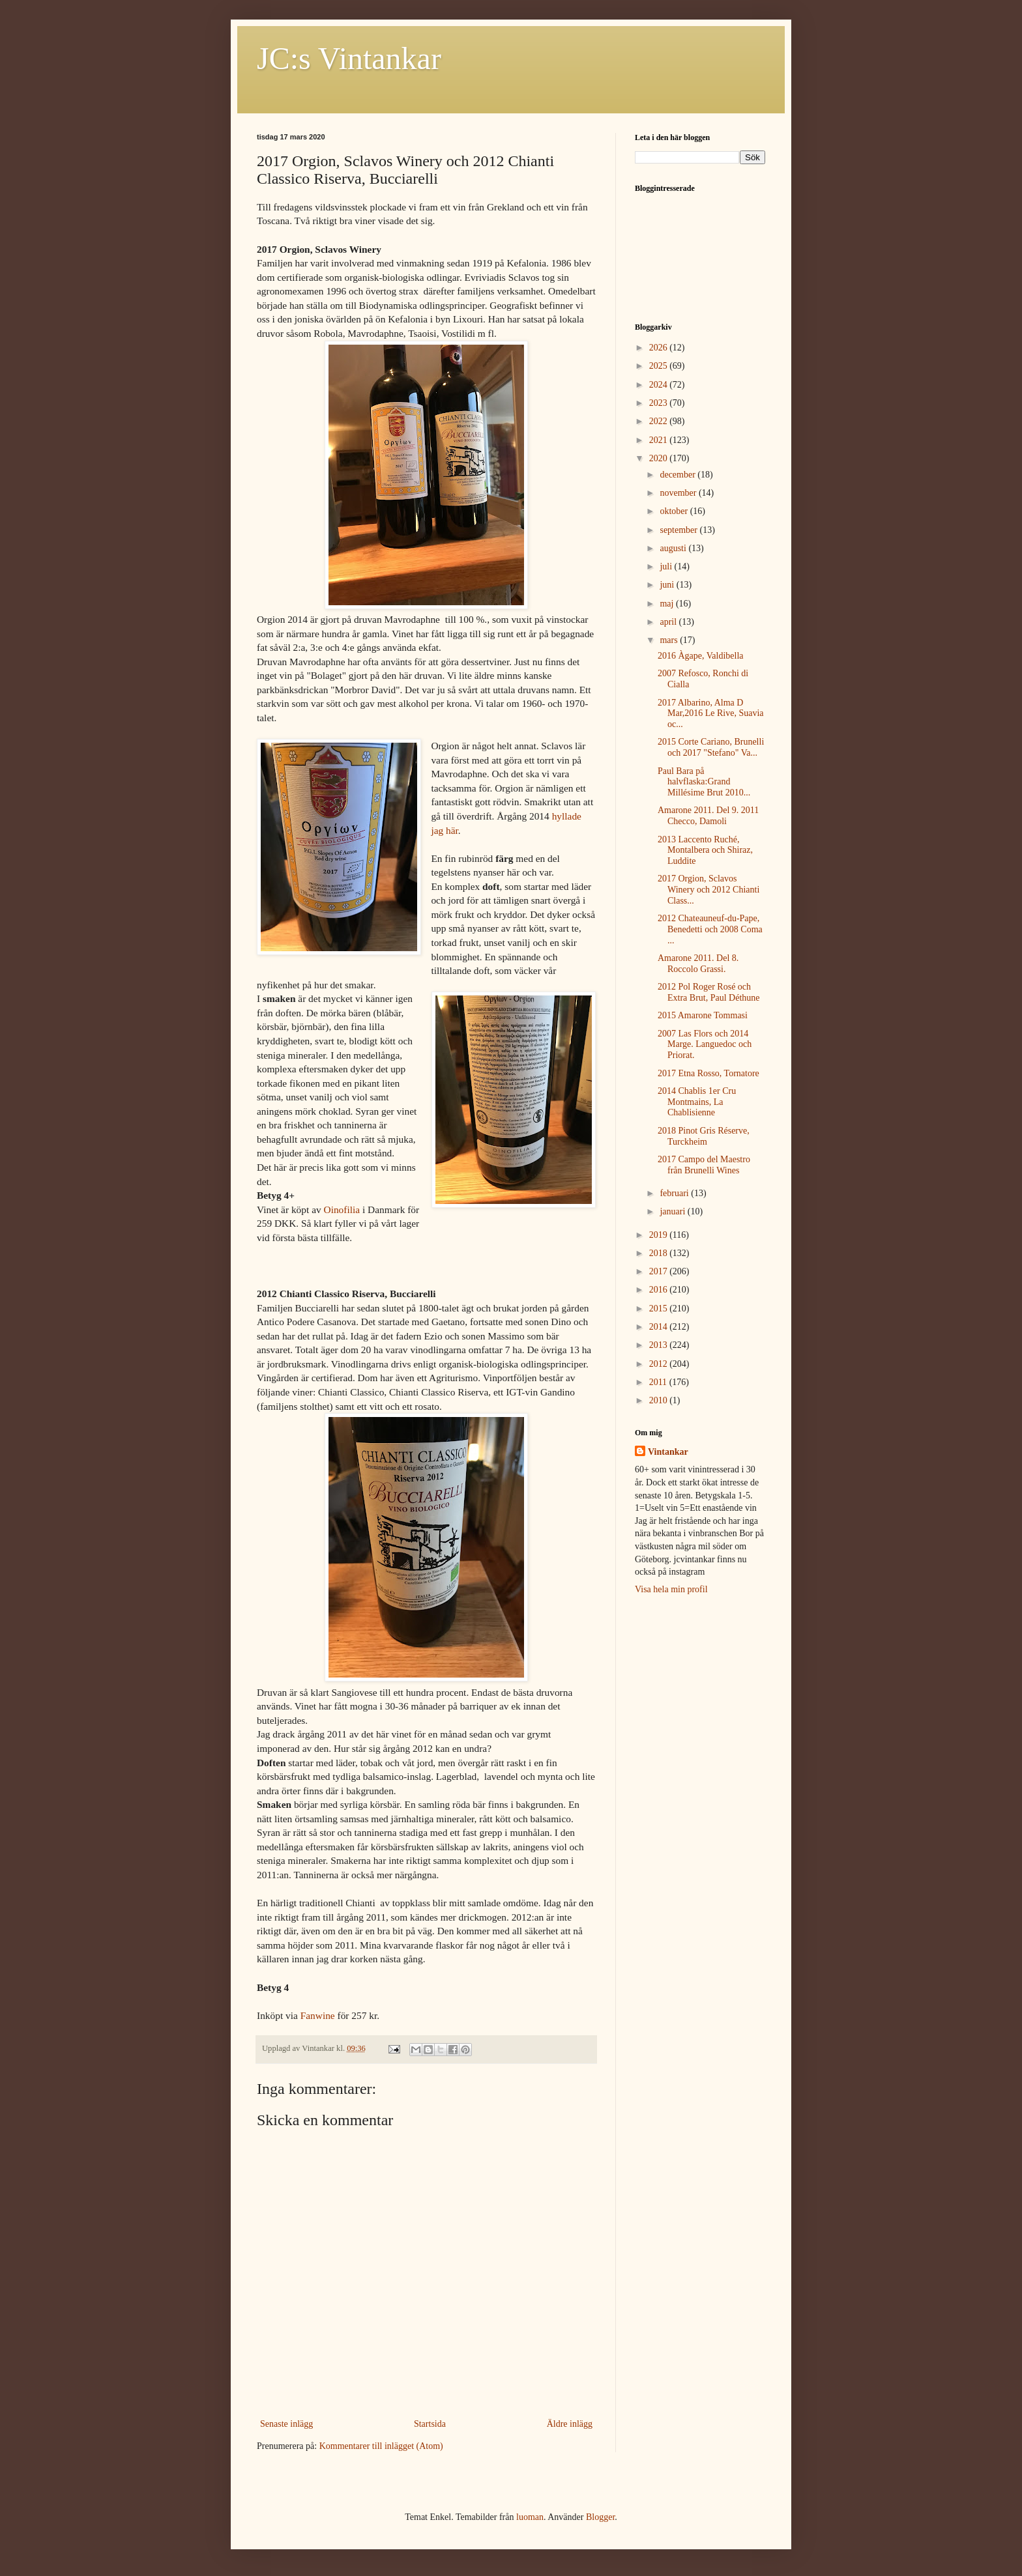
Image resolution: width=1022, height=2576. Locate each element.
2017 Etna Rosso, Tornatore (708, 1073)
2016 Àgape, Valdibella (701, 656)
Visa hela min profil (671, 1589)
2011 (659, 1382)
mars (670, 640)
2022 (659, 421)
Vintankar (668, 1452)
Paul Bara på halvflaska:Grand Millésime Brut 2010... (704, 782)
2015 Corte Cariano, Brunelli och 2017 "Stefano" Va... (711, 747)
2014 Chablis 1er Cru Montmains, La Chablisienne (697, 1102)
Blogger (600, 2517)
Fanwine (317, 2015)
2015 (659, 1308)
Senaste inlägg (286, 2424)
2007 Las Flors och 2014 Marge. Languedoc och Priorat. (705, 1045)
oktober (675, 511)
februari (675, 1193)
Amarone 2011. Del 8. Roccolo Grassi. (698, 963)
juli (667, 566)
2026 (659, 347)
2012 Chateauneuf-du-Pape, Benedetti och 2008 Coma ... (710, 929)
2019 (659, 1235)
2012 (659, 1364)
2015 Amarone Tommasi (703, 1015)
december (678, 474)
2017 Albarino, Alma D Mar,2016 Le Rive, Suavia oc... (711, 714)
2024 (659, 385)
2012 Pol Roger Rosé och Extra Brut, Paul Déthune (709, 992)
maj (668, 603)
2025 (659, 366)
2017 (659, 1271)
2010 (659, 1400)
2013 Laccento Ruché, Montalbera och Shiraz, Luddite (705, 850)
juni (668, 585)
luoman (530, 2517)
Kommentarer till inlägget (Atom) (381, 2446)
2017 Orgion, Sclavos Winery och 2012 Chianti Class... (708, 890)
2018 (659, 1253)
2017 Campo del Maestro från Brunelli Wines (704, 1164)
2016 (659, 1290)
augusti (674, 548)
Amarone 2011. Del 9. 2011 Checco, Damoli (708, 815)
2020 (659, 458)
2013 (659, 1345)
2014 (659, 1327)
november (679, 493)
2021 (659, 440)
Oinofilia (342, 1209)
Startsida (430, 2424)
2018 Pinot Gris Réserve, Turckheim (704, 1136)
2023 (659, 403)
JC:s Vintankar (349, 58)
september (679, 530)
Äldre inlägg (569, 2424)
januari (673, 1211)
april (669, 622)
